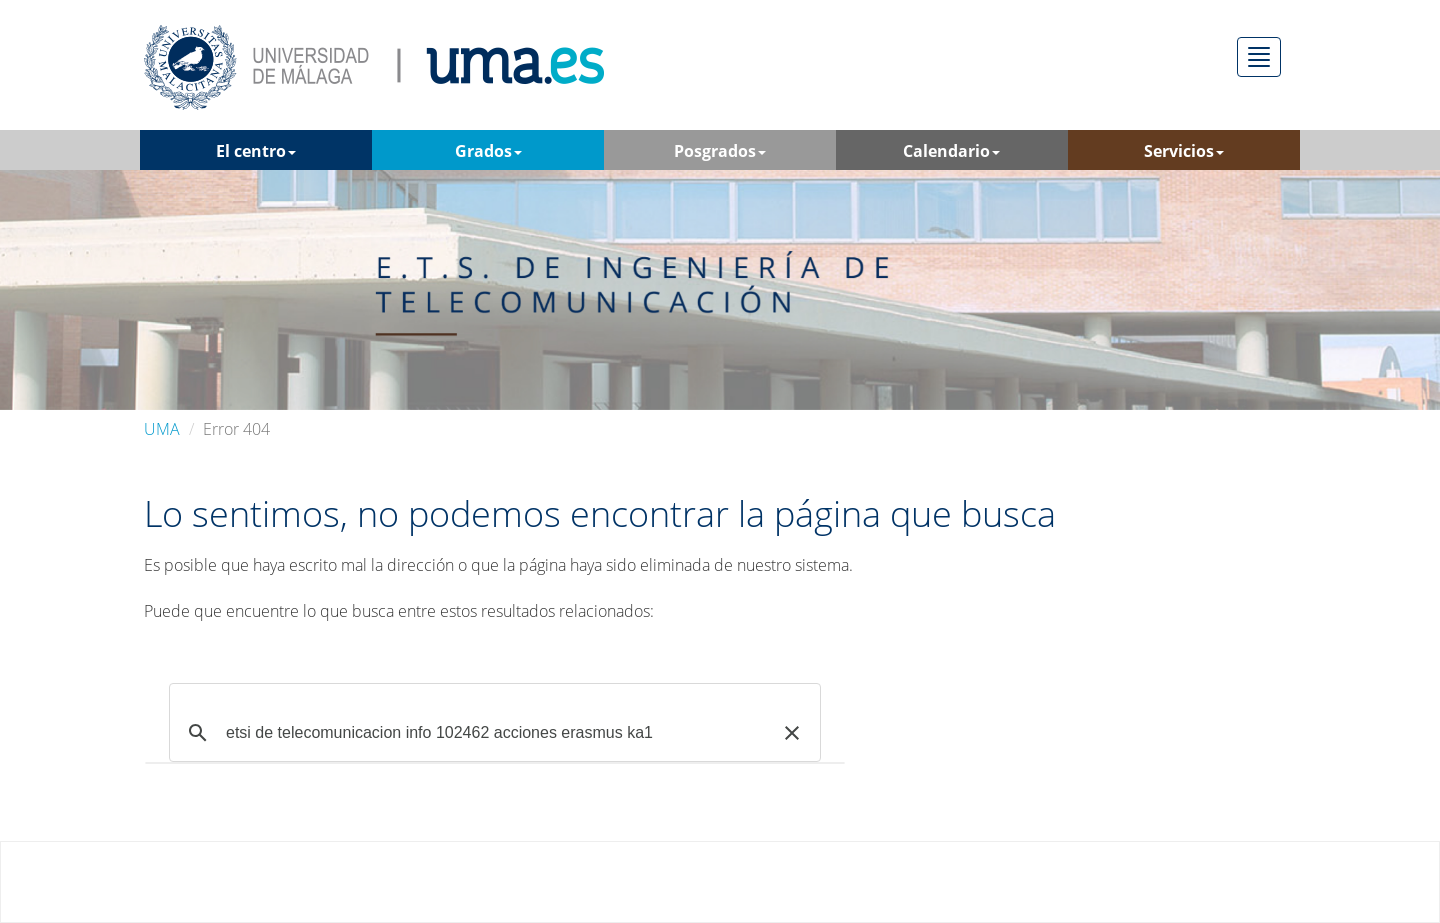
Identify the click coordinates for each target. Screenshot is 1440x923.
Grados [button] (488, 151)
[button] (792, 733)
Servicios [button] (1184, 151)
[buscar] (492, 733)
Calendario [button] (951, 151)
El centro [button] (256, 151)
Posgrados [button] (720, 151)
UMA (162, 429)
